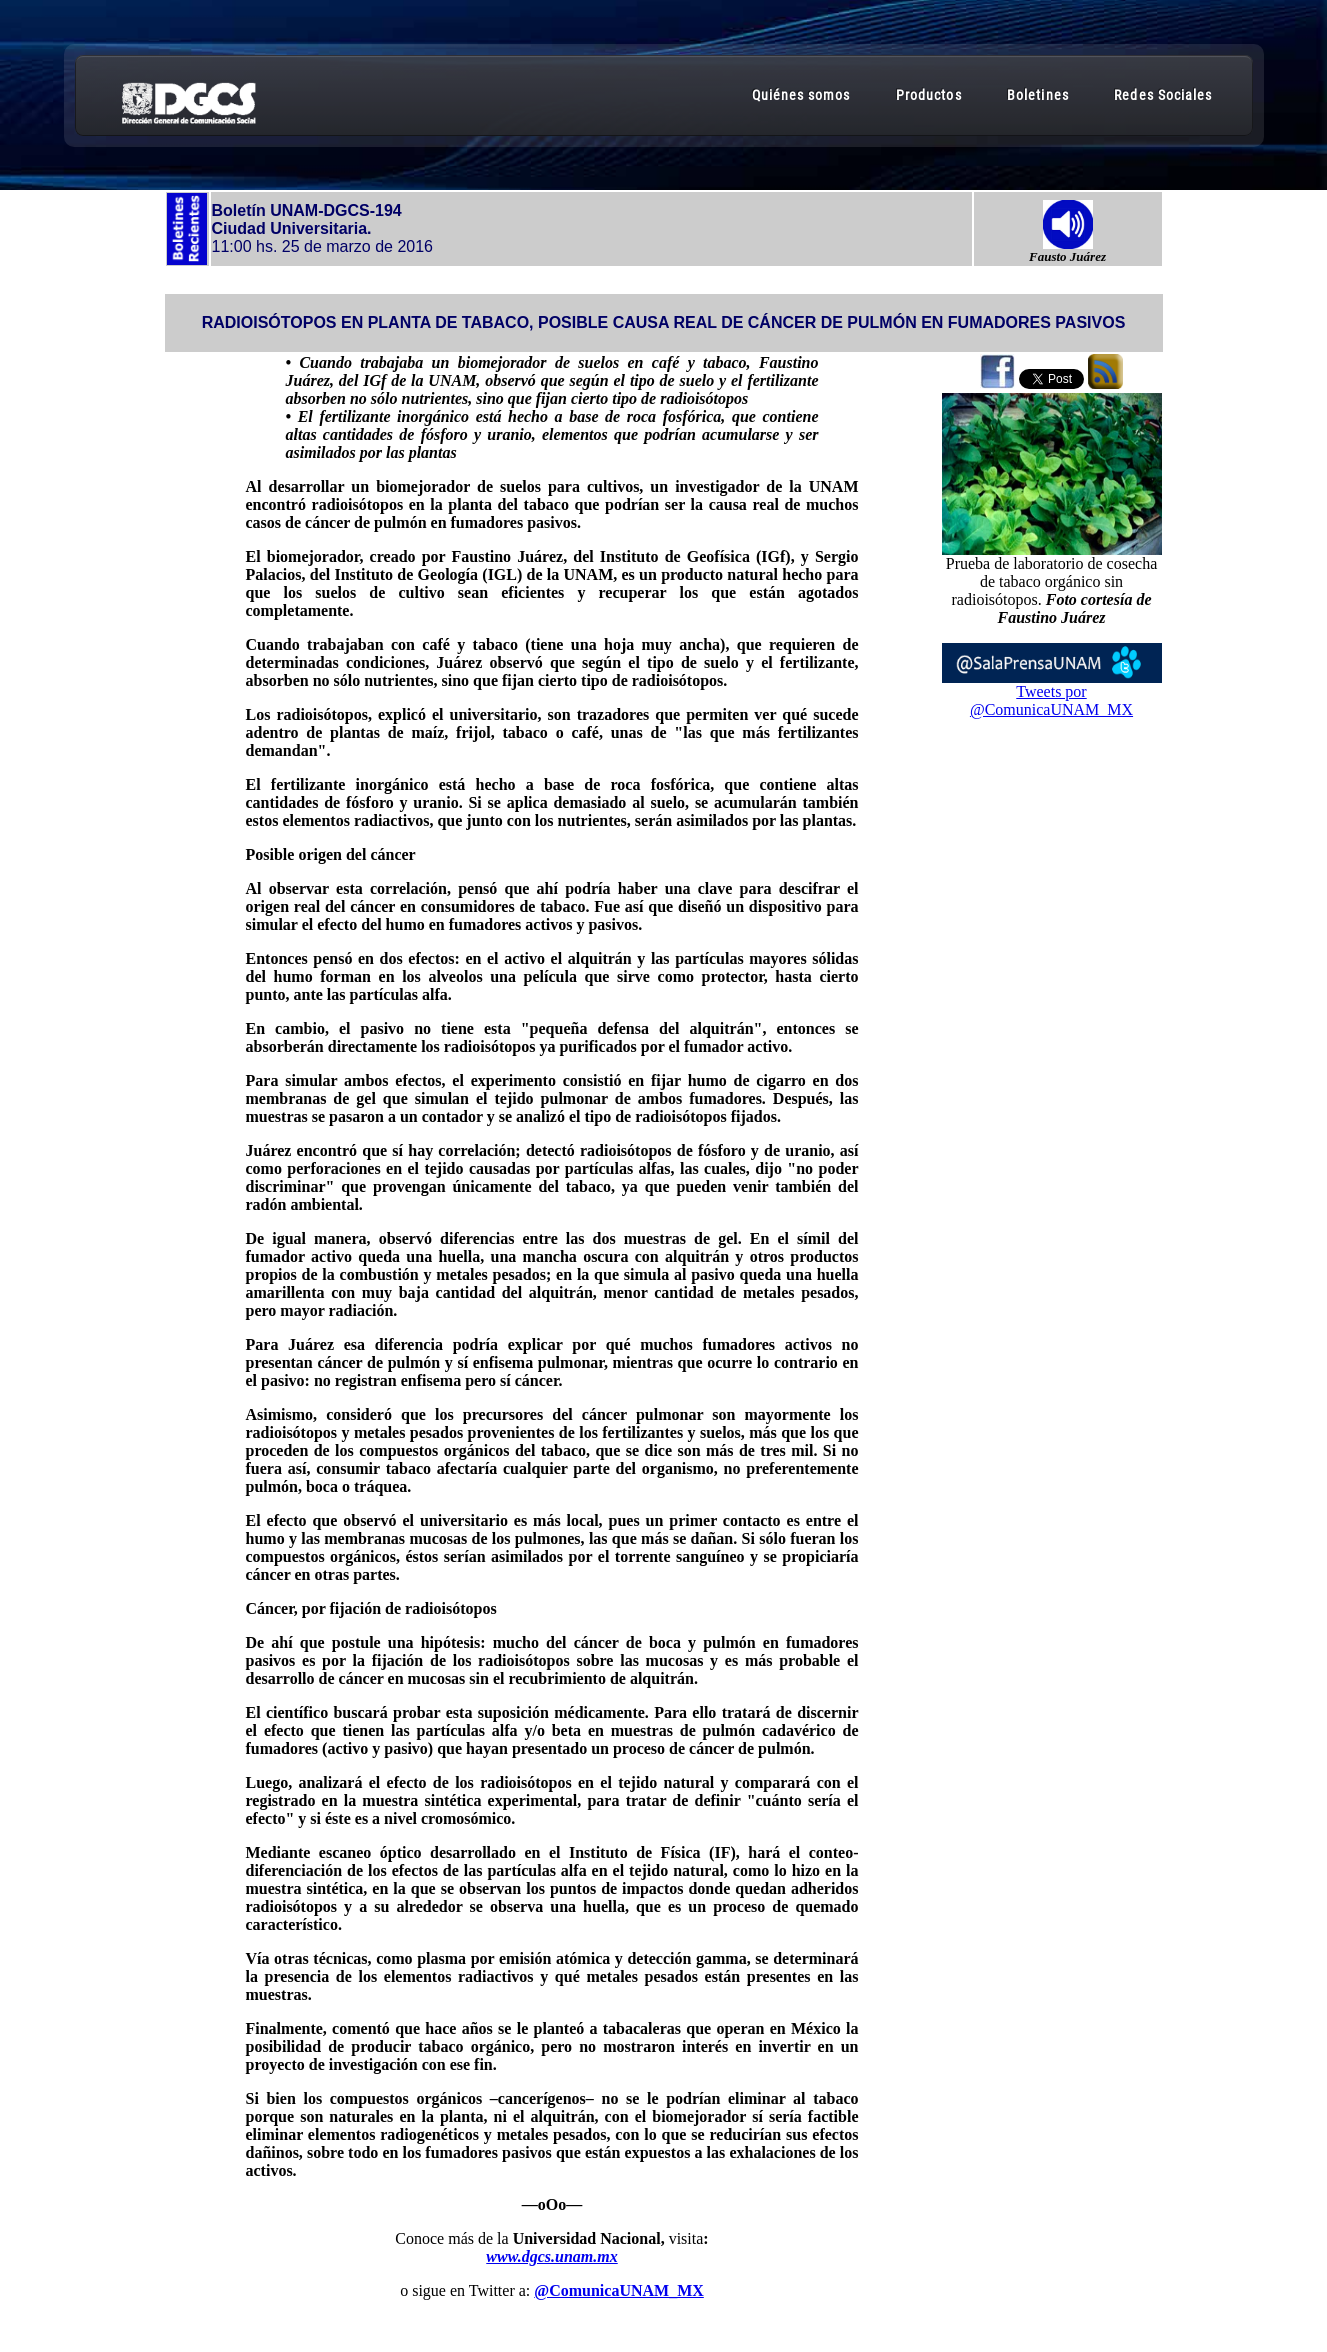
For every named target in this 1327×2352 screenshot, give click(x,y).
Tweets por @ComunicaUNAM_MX (1051, 700)
